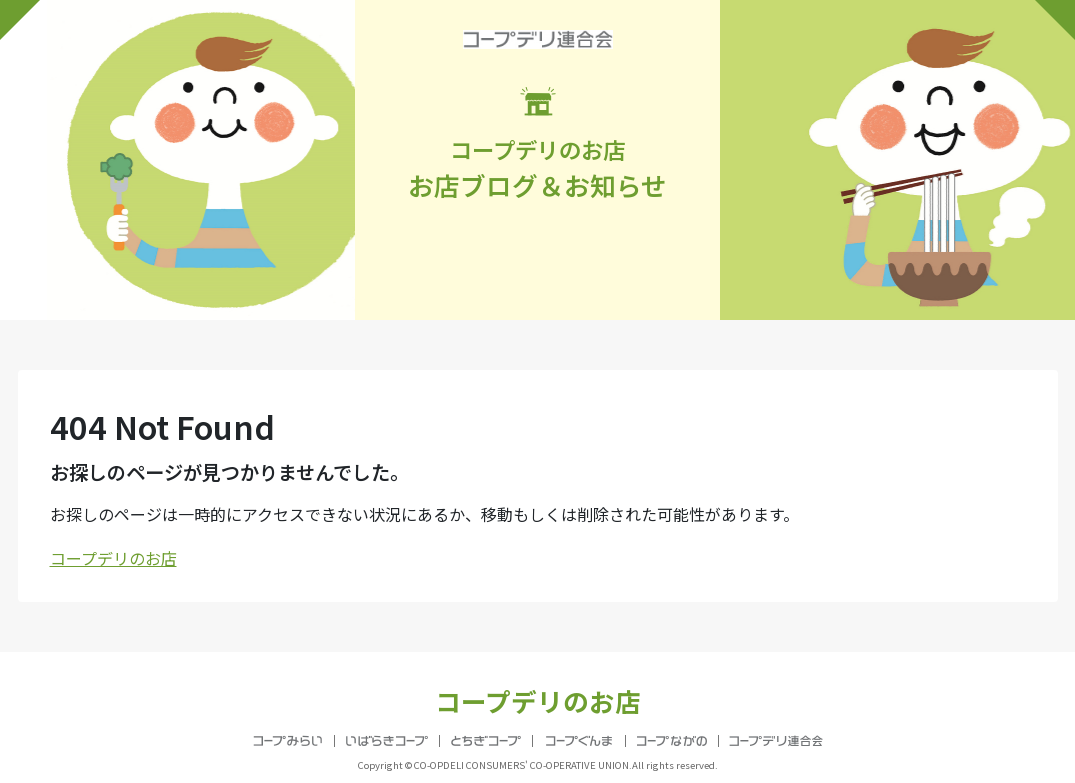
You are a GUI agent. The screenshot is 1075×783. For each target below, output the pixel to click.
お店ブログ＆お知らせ (538, 145)
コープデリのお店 (113, 558)
